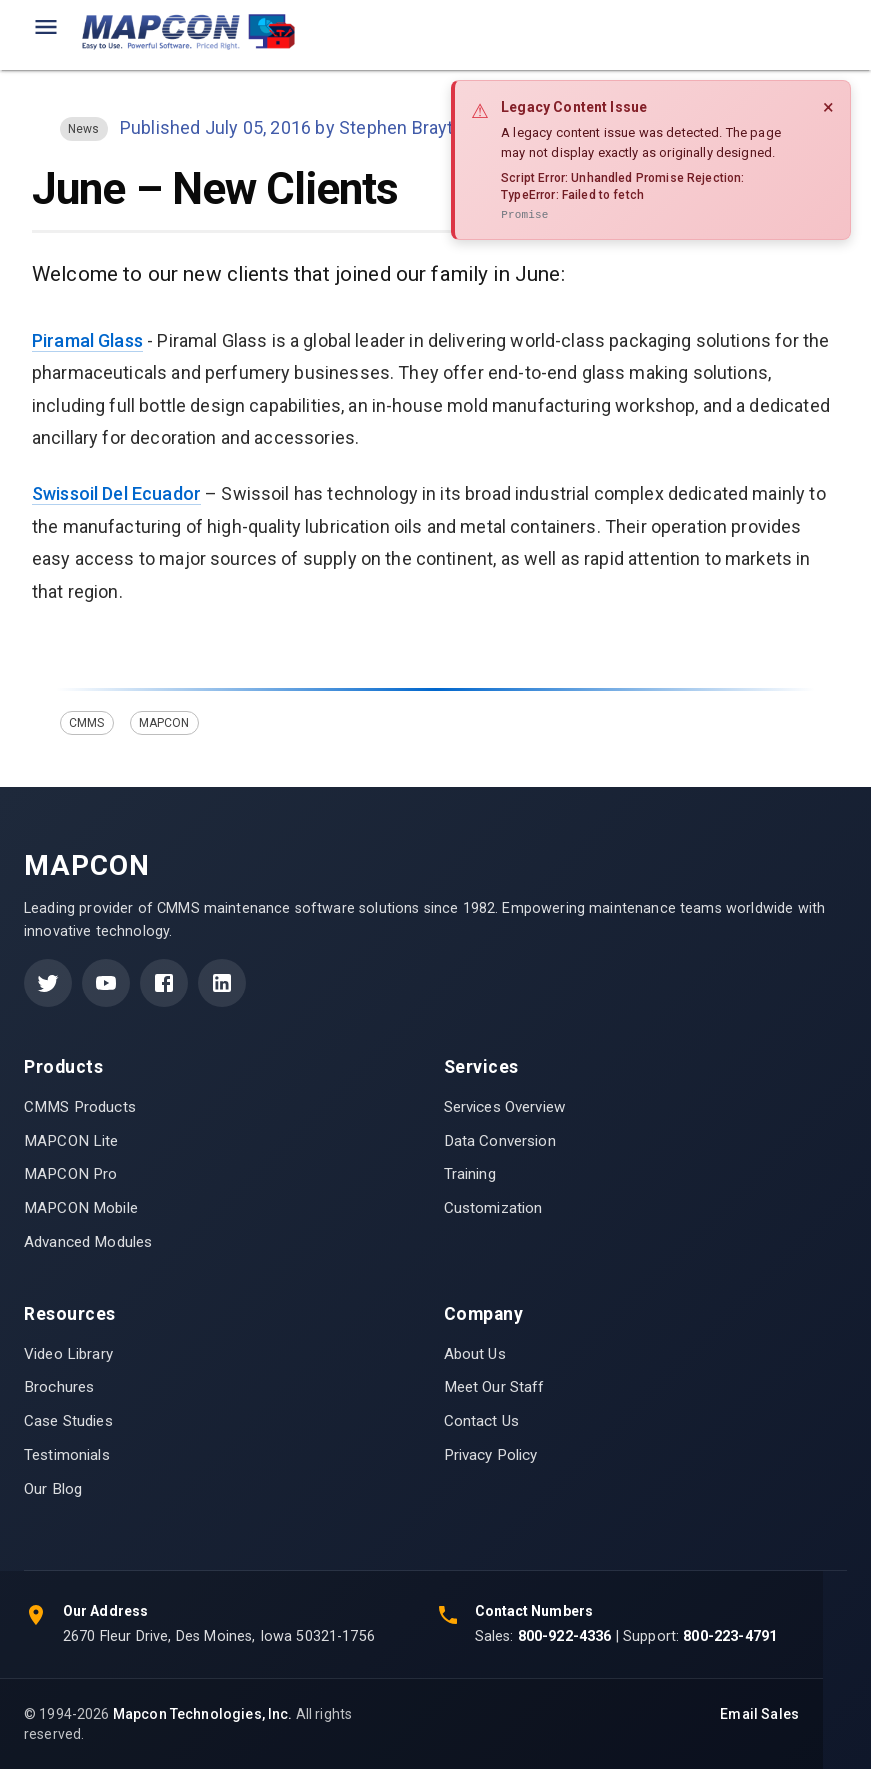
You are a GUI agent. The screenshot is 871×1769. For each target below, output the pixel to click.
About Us (475, 1354)
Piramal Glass (87, 340)
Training (470, 1174)
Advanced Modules (88, 1242)
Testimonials (67, 1455)
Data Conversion (500, 1141)
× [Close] (828, 107)
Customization (493, 1208)
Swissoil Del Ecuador (116, 493)
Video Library (68, 1354)
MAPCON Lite (71, 1141)
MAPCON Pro (71, 1174)
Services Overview (505, 1107)
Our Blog (53, 1489)
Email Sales (759, 1714)
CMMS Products (80, 1107)
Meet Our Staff (494, 1387)
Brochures (59, 1387)
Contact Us (482, 1421)
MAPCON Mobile (81, 1208)
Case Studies (68, 1421)
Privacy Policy (491, 1455)
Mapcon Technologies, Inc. (203, 1714)
